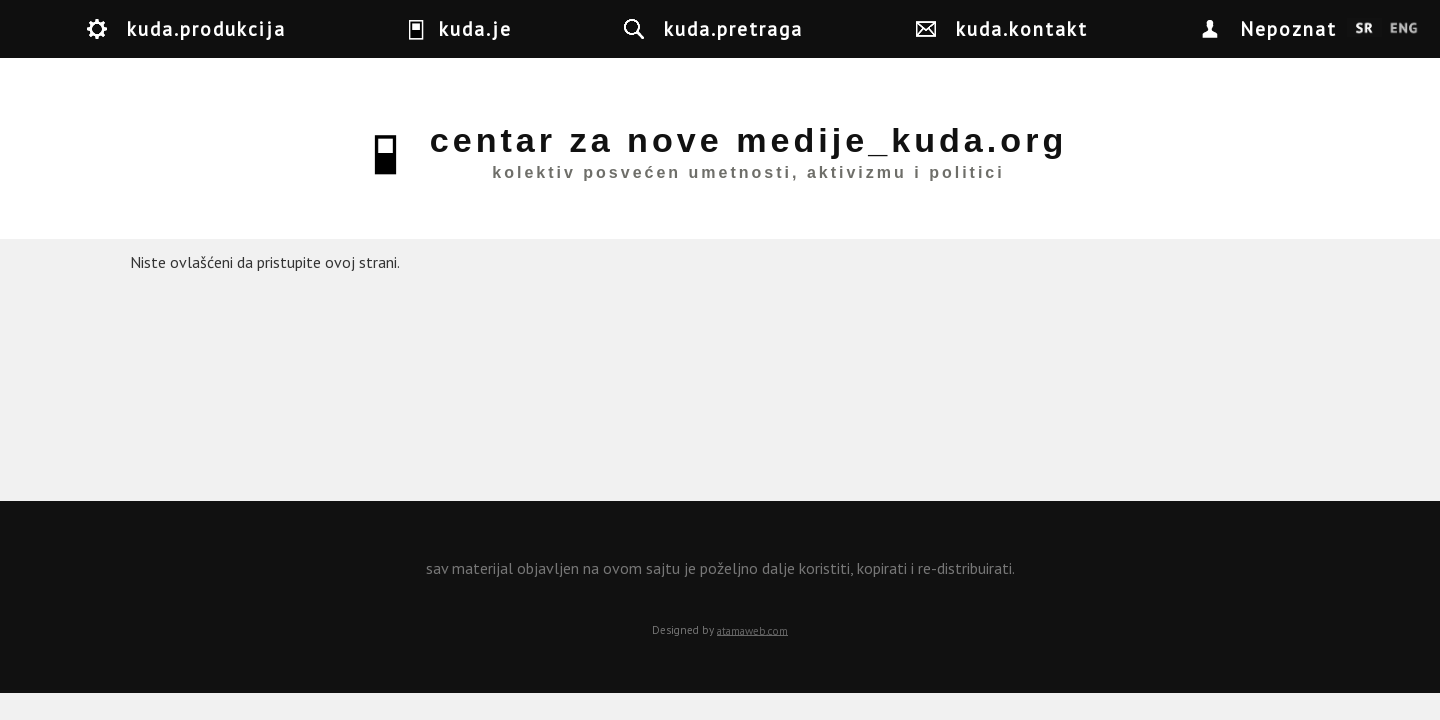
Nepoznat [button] (1288, 28)
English (1403, 29)
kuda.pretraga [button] (733, 28)
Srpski (1364, 29)
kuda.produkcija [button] (206, 28)
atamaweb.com (752, 630)
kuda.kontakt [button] (1022, 28)
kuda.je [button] (475, 28)
